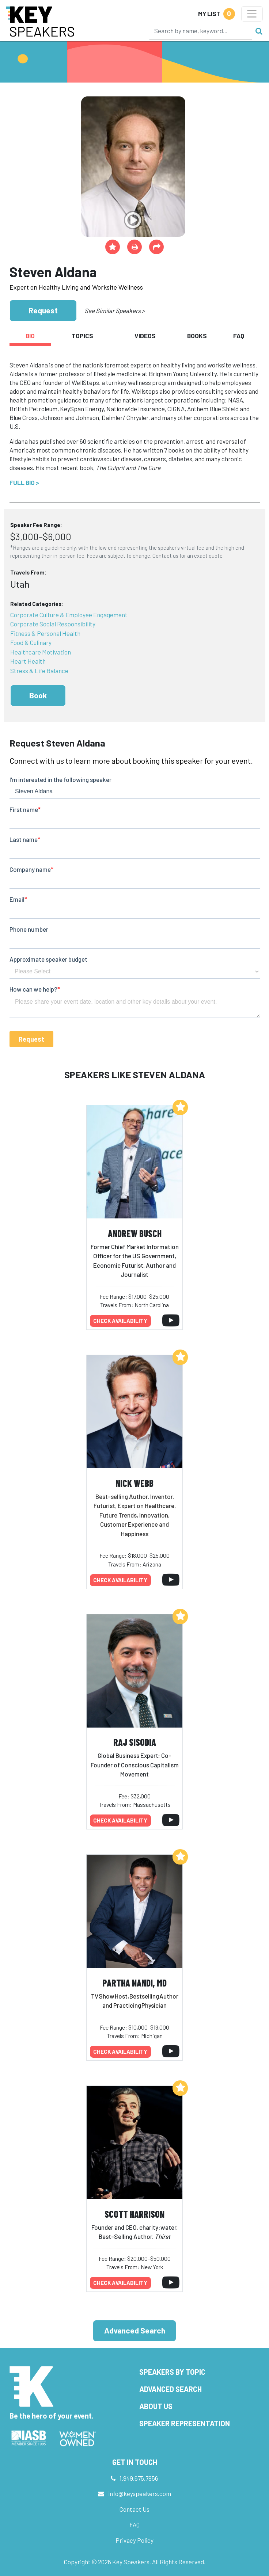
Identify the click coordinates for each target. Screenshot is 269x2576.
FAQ (134, 2524)
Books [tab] (197, 335)
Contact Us (134, 2509)
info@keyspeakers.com (139, 2493)
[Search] (200, 31)
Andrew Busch (135, 1233)
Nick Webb (134, 1483)
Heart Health (28, 661)
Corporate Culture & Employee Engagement (69, 614)
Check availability (120, 1320)
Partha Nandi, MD (134, 1982)
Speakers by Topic (172, 2371)
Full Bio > (24, 482)
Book (38, 695)
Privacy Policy (134, 2540)
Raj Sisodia (134, 1742)
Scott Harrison (134, 2214)
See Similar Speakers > (114, 310)
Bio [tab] (30, 335)
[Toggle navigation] (252, 14)
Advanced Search (134, 2330)
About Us (156, 2406)
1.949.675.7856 (139, 2478)
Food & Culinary (31, 642)
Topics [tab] (82, 335)
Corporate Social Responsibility (52, 623)
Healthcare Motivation (40, 652)
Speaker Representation (184, 2423)
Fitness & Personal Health (45, 633)
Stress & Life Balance (39, 670)
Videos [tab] (145, 335)
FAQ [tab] (238, 335)
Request (43, 310)
